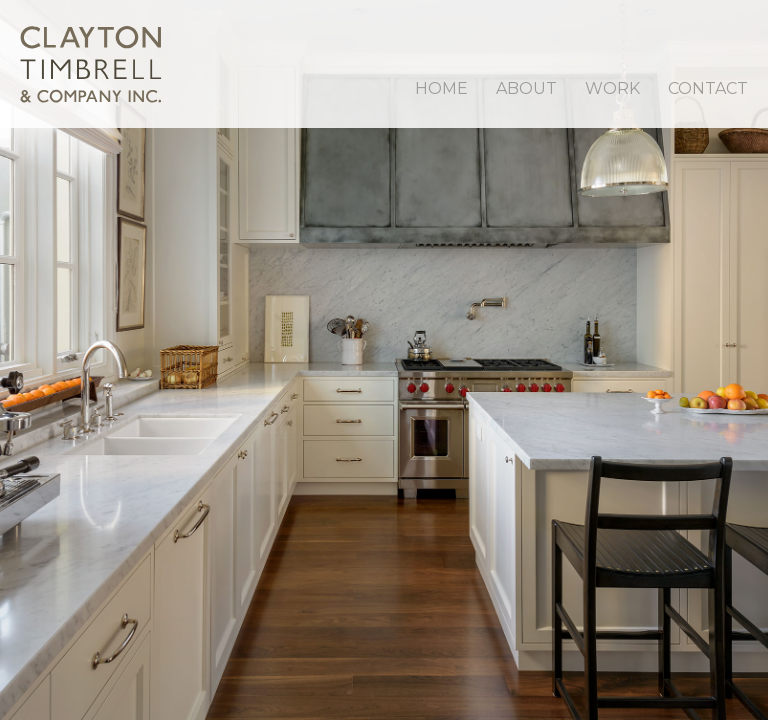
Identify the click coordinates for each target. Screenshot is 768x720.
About (526, 88)
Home (441, 88)
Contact (708, 88)
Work (612, 88)
